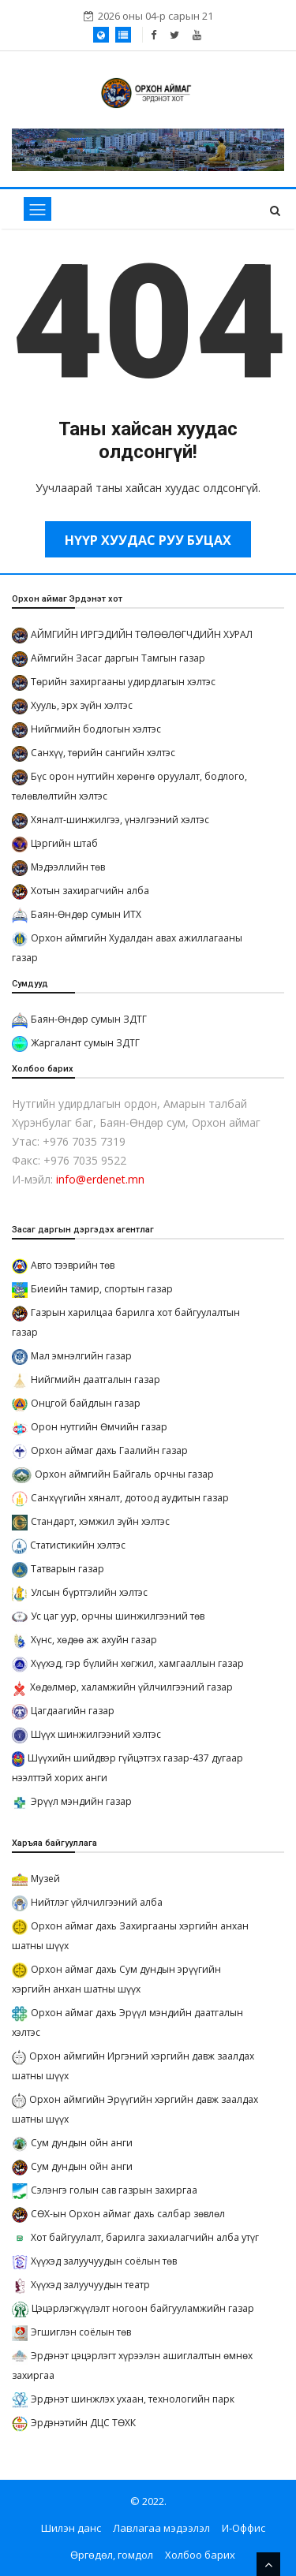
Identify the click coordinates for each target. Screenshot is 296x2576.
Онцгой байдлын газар (86, 1403)
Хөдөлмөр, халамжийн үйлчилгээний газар (131, 1687)
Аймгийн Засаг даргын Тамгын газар (118, 658)
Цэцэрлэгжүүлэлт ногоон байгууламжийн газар (143, 2308)
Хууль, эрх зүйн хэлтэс (82, 705)
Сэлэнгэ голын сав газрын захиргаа (114, 2190)
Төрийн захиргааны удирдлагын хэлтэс (123, 681)
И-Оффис (243, 2528)
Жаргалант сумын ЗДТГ (85, 1042)
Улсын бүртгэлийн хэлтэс (89, 1592)
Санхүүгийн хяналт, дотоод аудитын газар (130, 1497)
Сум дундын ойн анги (82, 2142)
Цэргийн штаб (64, 843)
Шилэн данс (71, 2528)
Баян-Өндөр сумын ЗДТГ (89, 1019)
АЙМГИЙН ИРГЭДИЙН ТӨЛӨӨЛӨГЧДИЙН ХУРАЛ (142, 634)
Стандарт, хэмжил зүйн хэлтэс (100, 1521)
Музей (45, 1878)
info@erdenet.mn (100, 1179)
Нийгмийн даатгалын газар (95, 1379)
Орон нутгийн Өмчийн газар (99, 1426)
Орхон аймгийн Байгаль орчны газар (124, 1474)
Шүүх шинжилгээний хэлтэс (96, 1734)
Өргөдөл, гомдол (111, 2555)
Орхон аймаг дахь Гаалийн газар (109, 1450)
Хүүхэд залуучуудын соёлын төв (104, 2261)
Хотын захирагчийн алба (90, 890)
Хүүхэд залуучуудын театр (90, 2284)
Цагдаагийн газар (72, 1710)
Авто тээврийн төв (72, 1265)
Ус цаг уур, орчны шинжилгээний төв (117, 1616)
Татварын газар (67, 1568)
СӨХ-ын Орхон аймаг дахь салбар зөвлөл (128, 2213)
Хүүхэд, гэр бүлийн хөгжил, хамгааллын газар (137, 1663)
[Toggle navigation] (37, 209)
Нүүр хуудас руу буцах (148, 540)
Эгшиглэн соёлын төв (81, 2332)
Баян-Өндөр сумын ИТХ (86, 914)
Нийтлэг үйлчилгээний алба (97, 1902)
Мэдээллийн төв (68, 867)
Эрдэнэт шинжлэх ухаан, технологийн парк (132, 2399)
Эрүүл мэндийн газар (81, 1801)
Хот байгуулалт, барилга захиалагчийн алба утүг (145, 2237)
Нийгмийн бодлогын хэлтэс (96, 729)
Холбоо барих (200, 2555)
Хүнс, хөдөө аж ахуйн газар (94, 1639)
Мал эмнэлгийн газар (81, 1356)
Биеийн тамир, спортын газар (102, 1288)
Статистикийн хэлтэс (78, 1545)
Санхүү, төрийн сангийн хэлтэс (103, 752)
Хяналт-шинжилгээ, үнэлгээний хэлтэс (120, 819)
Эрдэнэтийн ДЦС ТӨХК (83, 2422)
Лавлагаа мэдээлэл (161, 2528)
